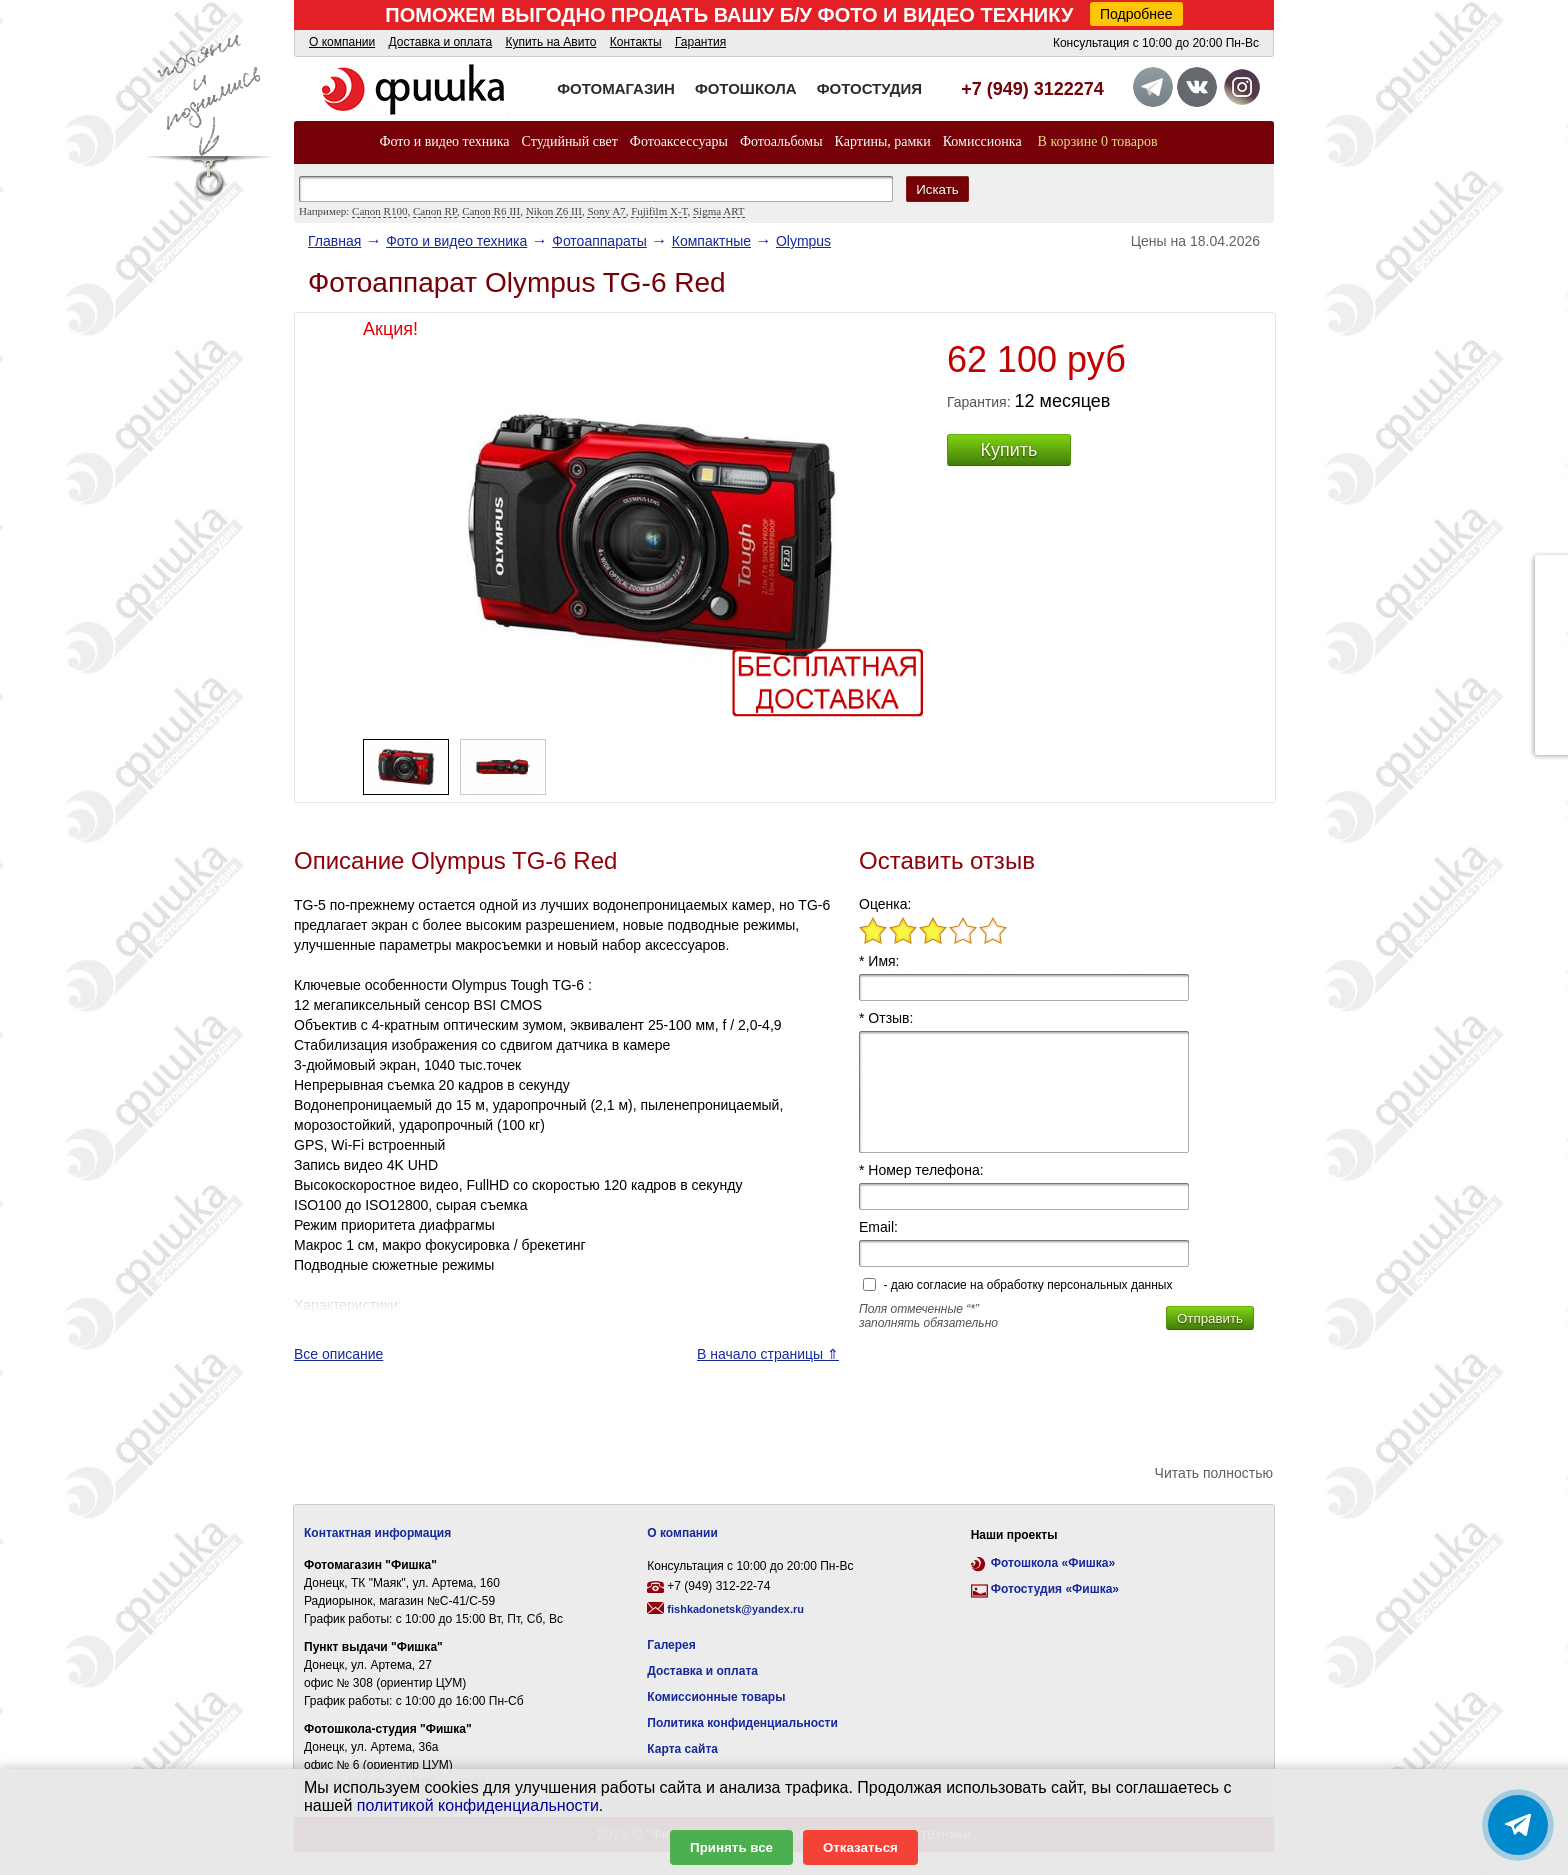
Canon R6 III (491, 211)
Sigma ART (719, 211)
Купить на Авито (550, 42)
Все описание (338, 1354)
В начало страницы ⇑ (768, 1354)
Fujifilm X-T (659, 211)
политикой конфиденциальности (478, 1805)
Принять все (731, 1847)
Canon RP (435, 211)
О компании (342, 42)
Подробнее (1136, 14)
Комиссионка (982, 141)
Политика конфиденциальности (742, 1723)
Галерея (671, 1645)
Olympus (803, 241)
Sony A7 (606, 211)
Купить (1009, 450)
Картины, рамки (883, 141)
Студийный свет (570, 141)
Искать (937, 189)
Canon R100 (379, 211)
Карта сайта (682, 1749)
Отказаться (860, 1847)
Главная (334, 241)
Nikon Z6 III (554, 211)
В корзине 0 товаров (1098, 141)
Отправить (1210, 1318)
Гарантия (700, 42)
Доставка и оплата (441, 42)
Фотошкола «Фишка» (1053, 1563)
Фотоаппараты (599, 241)
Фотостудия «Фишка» (1055, 1589)
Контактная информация (377, 1533)
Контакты (636, 42)
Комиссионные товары (716, 1697)
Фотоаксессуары (679, 141)
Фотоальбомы (781, 141)
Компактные (711, 241)
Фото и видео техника (444, 141)
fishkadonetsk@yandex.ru (735, 1609)
